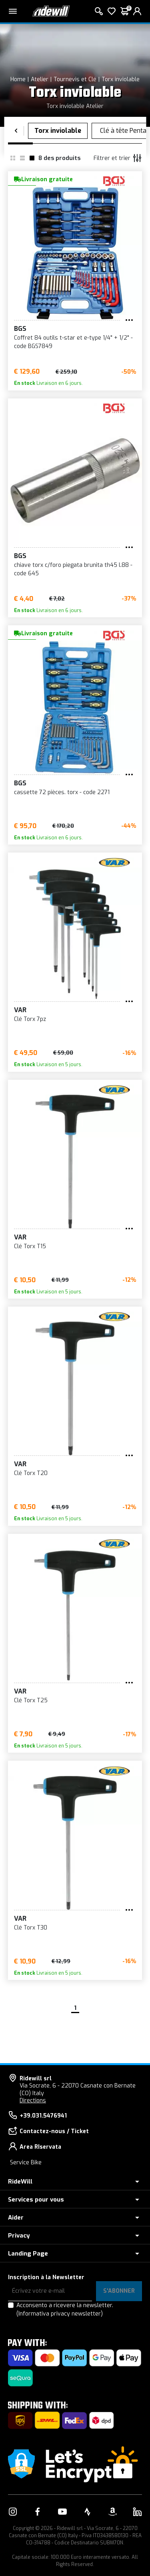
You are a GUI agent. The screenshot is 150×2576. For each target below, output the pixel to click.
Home (18, 79)
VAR (20, 1010)
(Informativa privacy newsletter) (59, 2314)
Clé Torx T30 (30, 1927)
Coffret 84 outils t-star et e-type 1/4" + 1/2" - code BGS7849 (73, 342)
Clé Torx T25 (31, 1700)
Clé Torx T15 (30, 1246)
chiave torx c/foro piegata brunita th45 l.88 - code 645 (73, 569)
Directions (33, 2100)
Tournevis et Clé (75, 79)
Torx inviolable (121, 79)
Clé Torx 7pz (30, 1019)
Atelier (39, 79)
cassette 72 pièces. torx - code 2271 (62, 792)
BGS (20, 328)
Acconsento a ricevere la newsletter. (64, 2310)
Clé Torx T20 (31, 1473)
